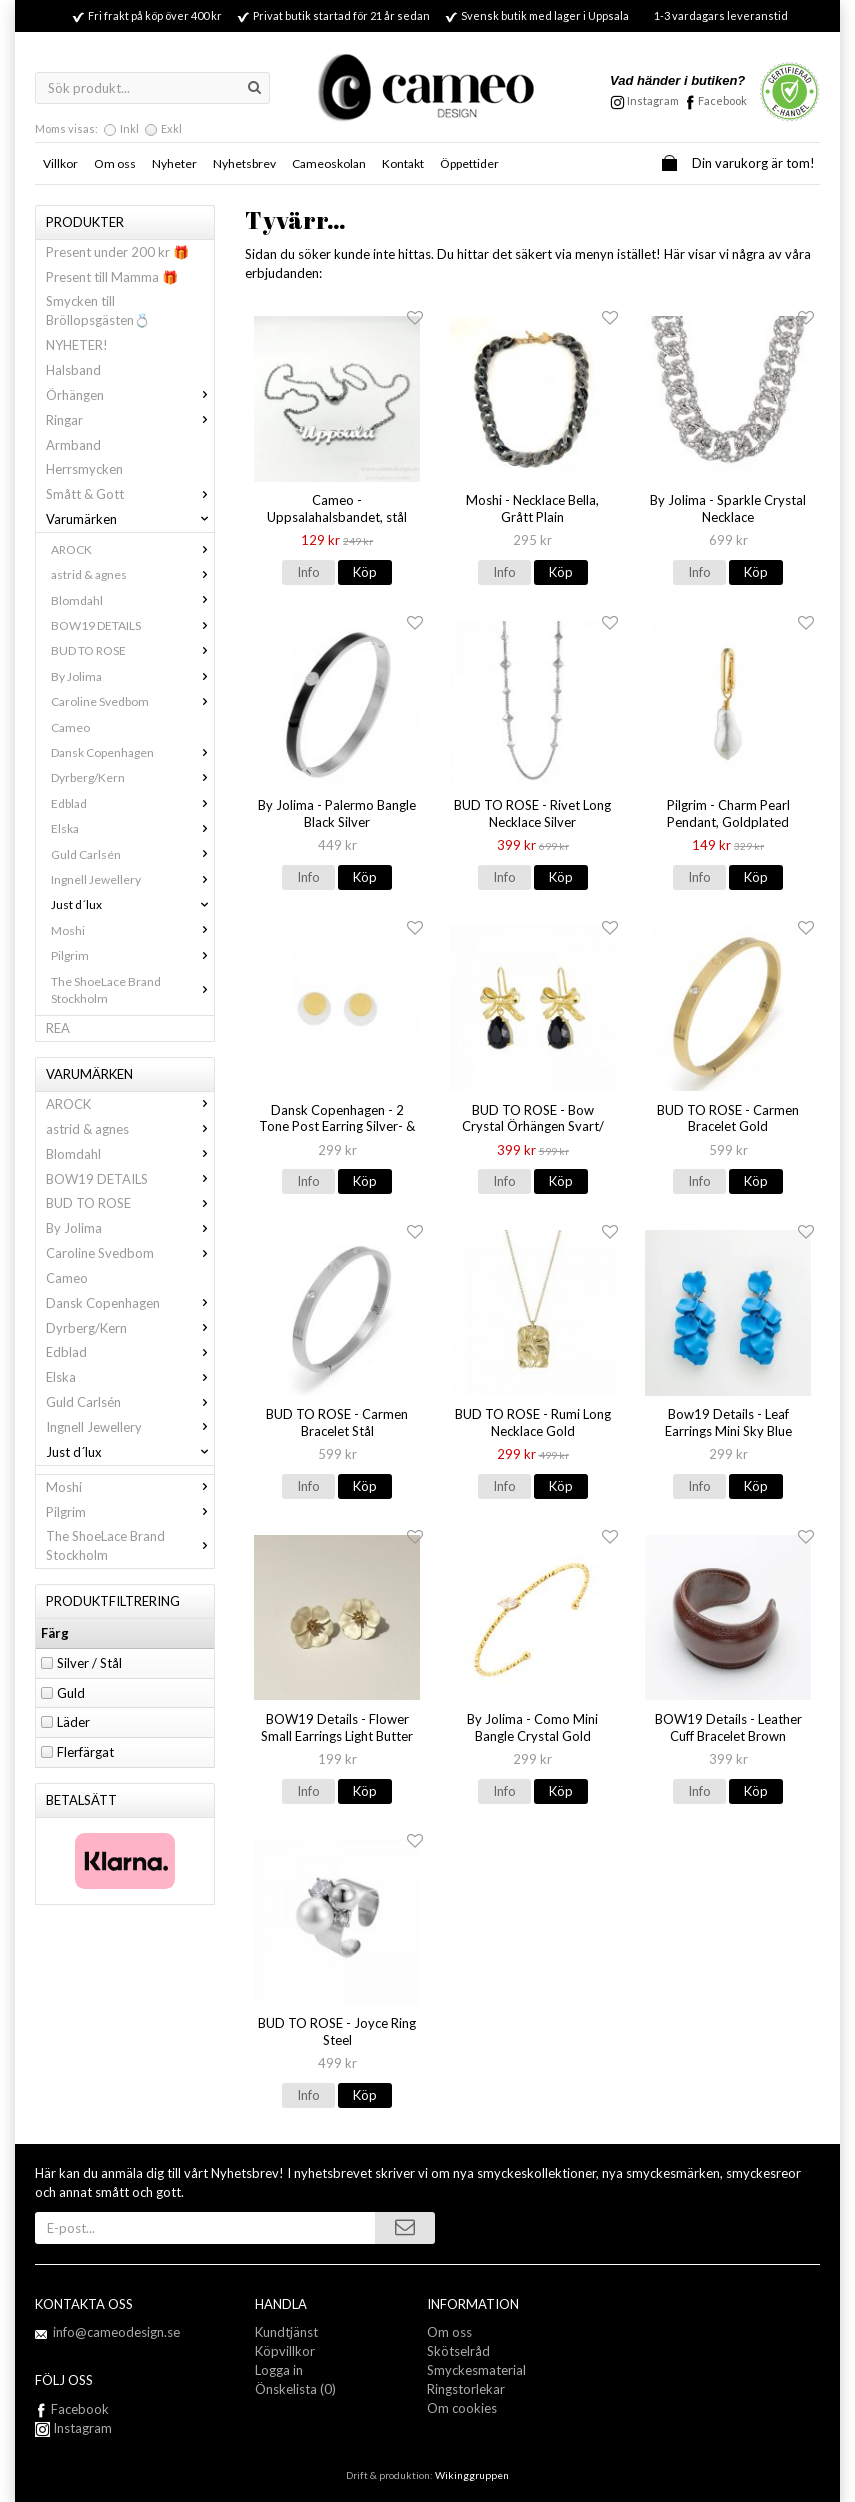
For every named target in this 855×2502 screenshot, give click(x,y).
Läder (73, 1722)
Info (308, 572)
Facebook (722, 100)
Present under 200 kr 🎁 (117, 252)
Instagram (73, 2428)
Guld (71, 1693)
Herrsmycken (84, 469)
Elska (132, 828)
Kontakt (403, 163)
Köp (365, 572)
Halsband (73, 370)
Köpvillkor (285, 2351)
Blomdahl (132, 600)
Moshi (132, 930)
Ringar (130, 420)
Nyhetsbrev (244, 163)
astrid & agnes (132, 574)
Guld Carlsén (132, 854)
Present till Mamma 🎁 (112, 277)
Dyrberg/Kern (132, 777)
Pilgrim (132, 955)
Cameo (70, 727)
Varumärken (130, 519)
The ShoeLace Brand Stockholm (132, 990)
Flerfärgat (85, 1752)
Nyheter (174, 163)
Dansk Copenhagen (132, 752)
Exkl (171, 128)
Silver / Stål (89, 1663)
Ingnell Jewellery (132, 879)
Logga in (279, 2370)
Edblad (132, 803)
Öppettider (469, 163)
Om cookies (462, 2408)
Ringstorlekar (466, 2389)
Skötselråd (458, 2351)
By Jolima (132, 676)
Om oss (115, 163)
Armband (73, 445)
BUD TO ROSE (132, 650)
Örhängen (130, 395)
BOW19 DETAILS (132, 625)
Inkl (129, 128)
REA (58, 1028)
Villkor (60, 163)
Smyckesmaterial (476, 2370)
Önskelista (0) (295, 2389)
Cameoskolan (329, 163)
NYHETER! (77, 345)
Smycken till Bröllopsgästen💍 (98, 310)
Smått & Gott (130, 494)
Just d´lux (132, 904)
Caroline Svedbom (132, 701)
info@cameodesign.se (116, 2332)
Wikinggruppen (472, 2475)
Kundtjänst (286, 2332)
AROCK (132, 549)
